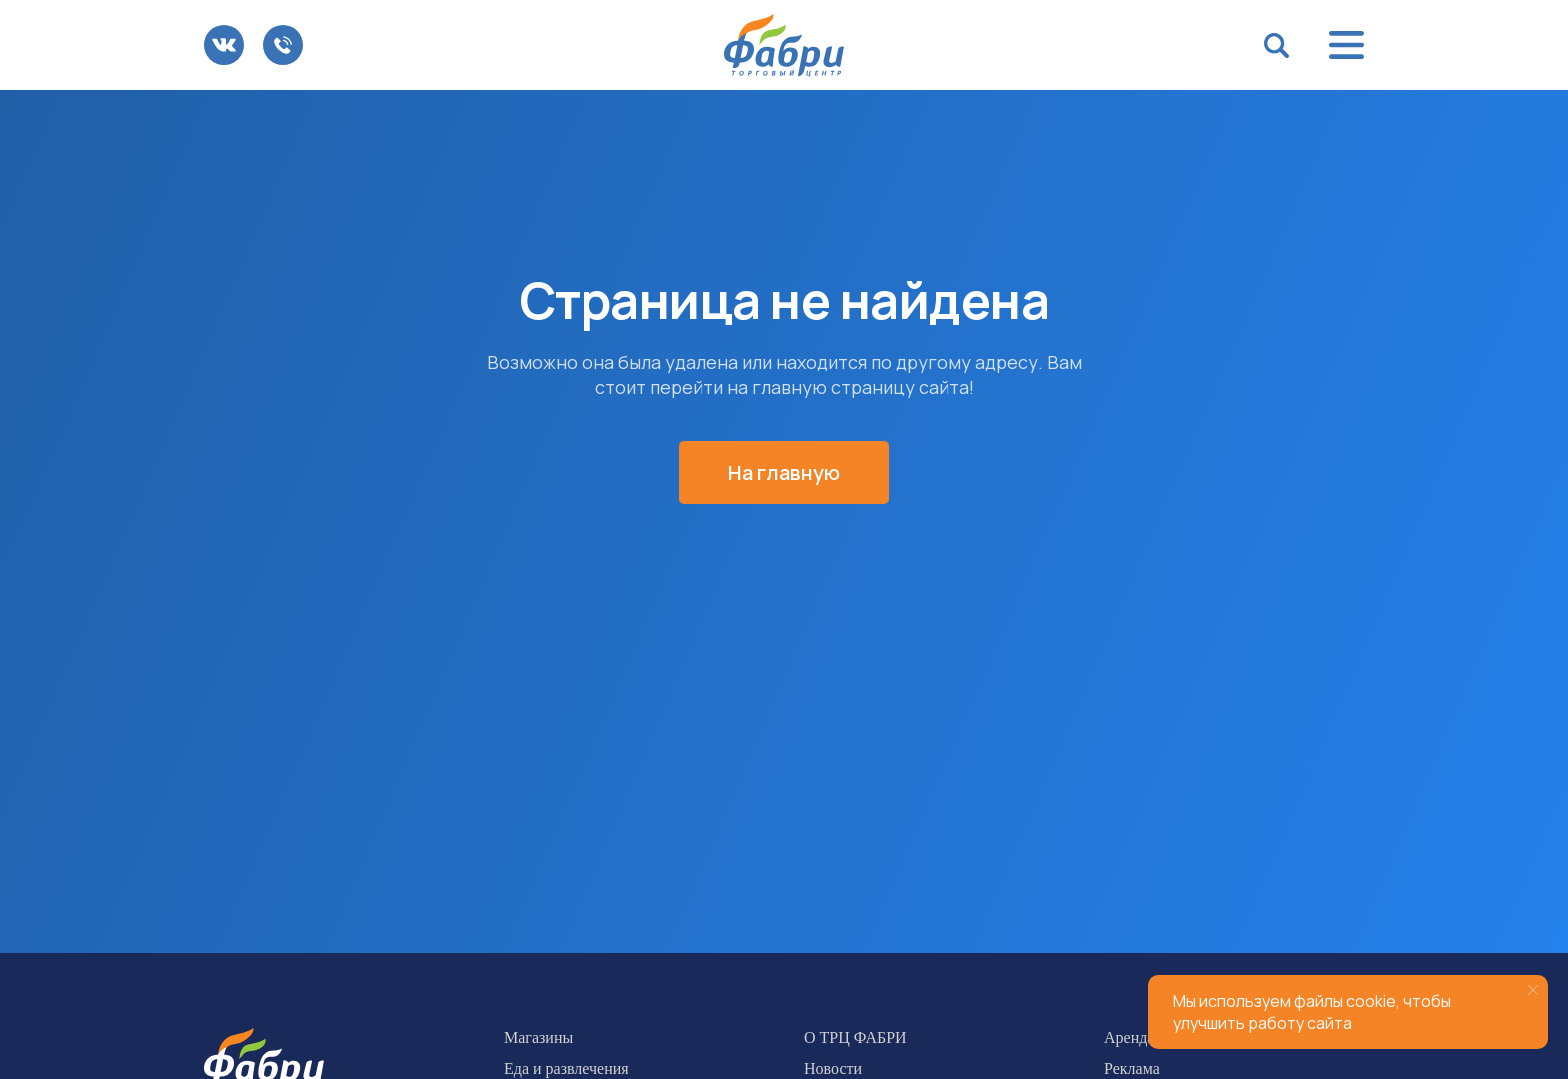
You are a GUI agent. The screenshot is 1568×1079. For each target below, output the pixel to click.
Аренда (1129, 1037)
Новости (833, 1068)
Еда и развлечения (566, 1068)
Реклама (1132, 1068)
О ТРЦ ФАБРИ (855, 1037)
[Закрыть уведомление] (1533, 990)
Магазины (538, 1037)
